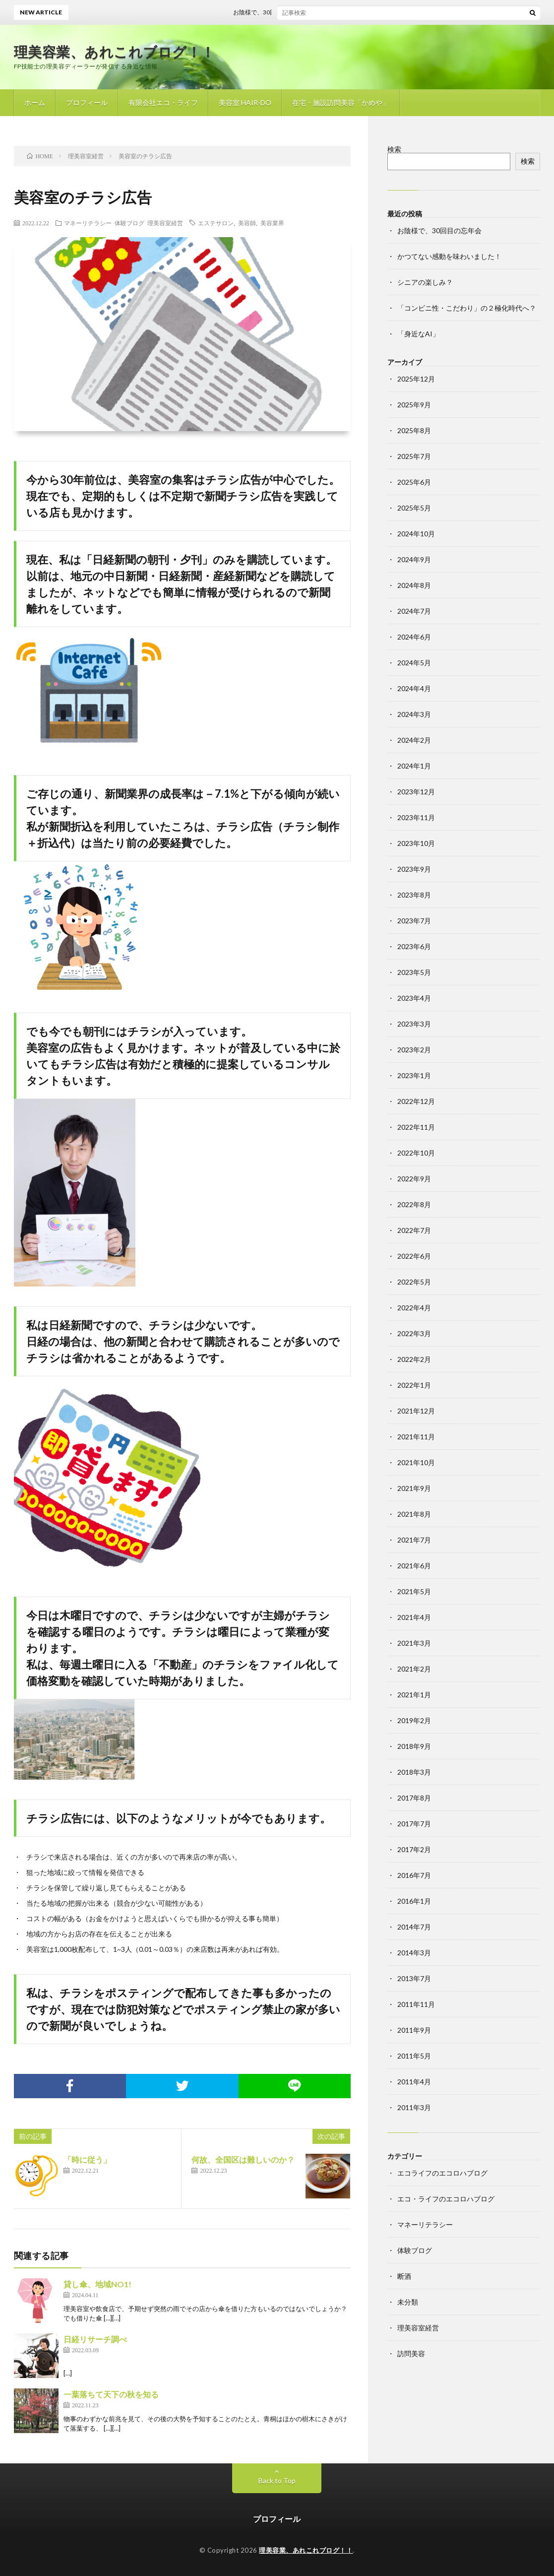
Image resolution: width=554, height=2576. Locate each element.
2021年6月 (414, 1565)
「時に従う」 (87, 2159)
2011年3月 (414, 2107)
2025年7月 (414, 456)
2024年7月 (414, 611)
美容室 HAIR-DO (245, 102)
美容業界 (272, 223)
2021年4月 (414, 1617)
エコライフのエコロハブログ (442, 2173)
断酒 (404, 2276)
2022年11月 (416, 1127)
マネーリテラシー (88, 223)
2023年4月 (414, 998)
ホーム (34, 102)
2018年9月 (414, 1746)
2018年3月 (414, 1772)
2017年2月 (414, 1849)
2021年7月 (414, 1540)
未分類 (407, 2302)
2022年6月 (414, 1256)
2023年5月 (414, 972)
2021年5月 (414, 1591)
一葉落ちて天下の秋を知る (111, 2394)
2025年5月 (414, 508)
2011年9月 (414, 2030)
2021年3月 (414, 1643)
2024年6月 (414, 637)
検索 (394, 149)
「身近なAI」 (418, 333)
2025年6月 (414, 482)
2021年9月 (414, 1488)
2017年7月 (414, 1823)
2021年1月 (414, 1694)
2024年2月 (414, 740)
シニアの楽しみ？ (425, 282)
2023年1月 (414, 1075)
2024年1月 (414, 766)
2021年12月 (416, 1411)
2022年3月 (414, 1333)
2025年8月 (414, 430)
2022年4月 (414, 1307)
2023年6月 (414, 946)
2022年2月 (414, 1359)
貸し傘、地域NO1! (97, 2284)
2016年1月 (414, 1901)
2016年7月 (414, 1875)
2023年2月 (414, 1049)
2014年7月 (414, 1927)
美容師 (247, 223)
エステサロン (216, 223)
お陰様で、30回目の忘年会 (275, 12)
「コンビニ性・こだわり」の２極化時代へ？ (466, 308)
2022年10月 (416, 1153)
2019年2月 (414, 1720)
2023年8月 (414, 895)
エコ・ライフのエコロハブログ (445, 2198)
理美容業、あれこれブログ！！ (114, 52)
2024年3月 (414, 714)
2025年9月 (414, 404)
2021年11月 (416, 1436)
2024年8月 (414, 585)
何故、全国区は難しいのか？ (243, 2159)
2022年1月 (414, 1385)
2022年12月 (416, 1101)
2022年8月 (414, 1204)
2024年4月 (414, 688)
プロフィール (87, 102)
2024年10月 (416, 533)
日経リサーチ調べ (95, 2339)
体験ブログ (129, 223)
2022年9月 (414, 1178)
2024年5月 (414, 662)
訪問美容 (411, 2353)
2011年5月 (414, 2056)
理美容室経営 (165, 223)
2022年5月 (414, 1282)
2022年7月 (414, 1230)
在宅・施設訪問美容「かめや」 (340, 102)
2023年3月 (414, 1024)
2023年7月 (414, 920)
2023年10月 (416, 843)
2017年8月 (414, 1798)
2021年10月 (416, 1462)
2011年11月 (416, 2004)
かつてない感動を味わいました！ (449, 256)
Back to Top (277, 2480)
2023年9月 (414, 869)
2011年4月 (414, 2081)
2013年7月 (414, 1978)
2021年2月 (414, 1669)
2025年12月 (416, 379)
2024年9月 (414, 559)
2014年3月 (414, 1952)
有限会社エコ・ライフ (163, 102)
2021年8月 (414, 1514)
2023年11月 (416, 817)
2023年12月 (416, 791)
